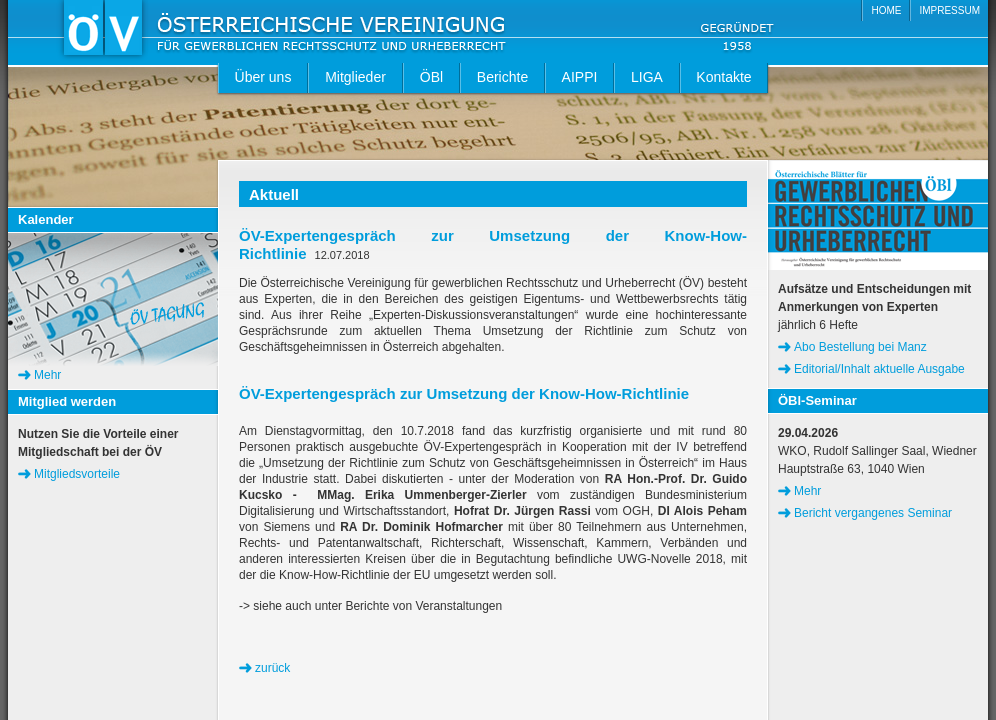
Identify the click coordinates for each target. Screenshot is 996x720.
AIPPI (580, 77)
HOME (886, 10)
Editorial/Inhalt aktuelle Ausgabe (879, 369)
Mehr (47, 375)
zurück (272, 668)
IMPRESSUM (949, 10)
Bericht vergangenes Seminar (873, 513)
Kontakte (723, 77)
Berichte (502, 77)
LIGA (647, 77)
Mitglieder (355, 77)
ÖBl (431, 77)
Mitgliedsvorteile (77, 474)
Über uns (263, 77)
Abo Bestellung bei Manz (860, 347)
